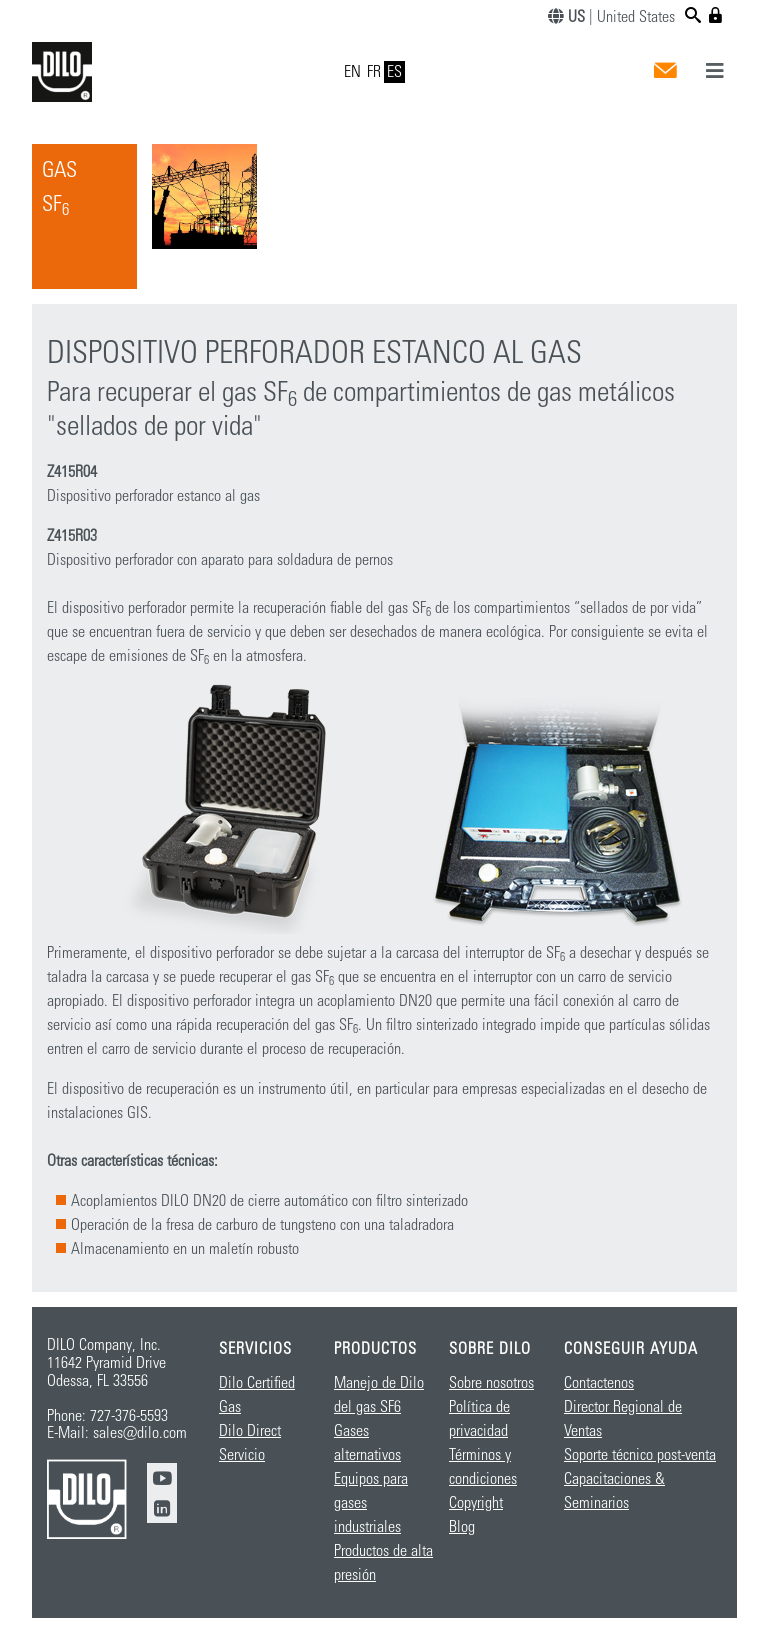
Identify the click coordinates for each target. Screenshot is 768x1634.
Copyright (476, 1503)
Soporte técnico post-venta (640, 1455)
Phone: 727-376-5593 (107, 1416)
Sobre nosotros (491, 1383)
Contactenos (599, 1383)
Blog (462, 1527)
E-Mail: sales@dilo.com (117, 1433)
